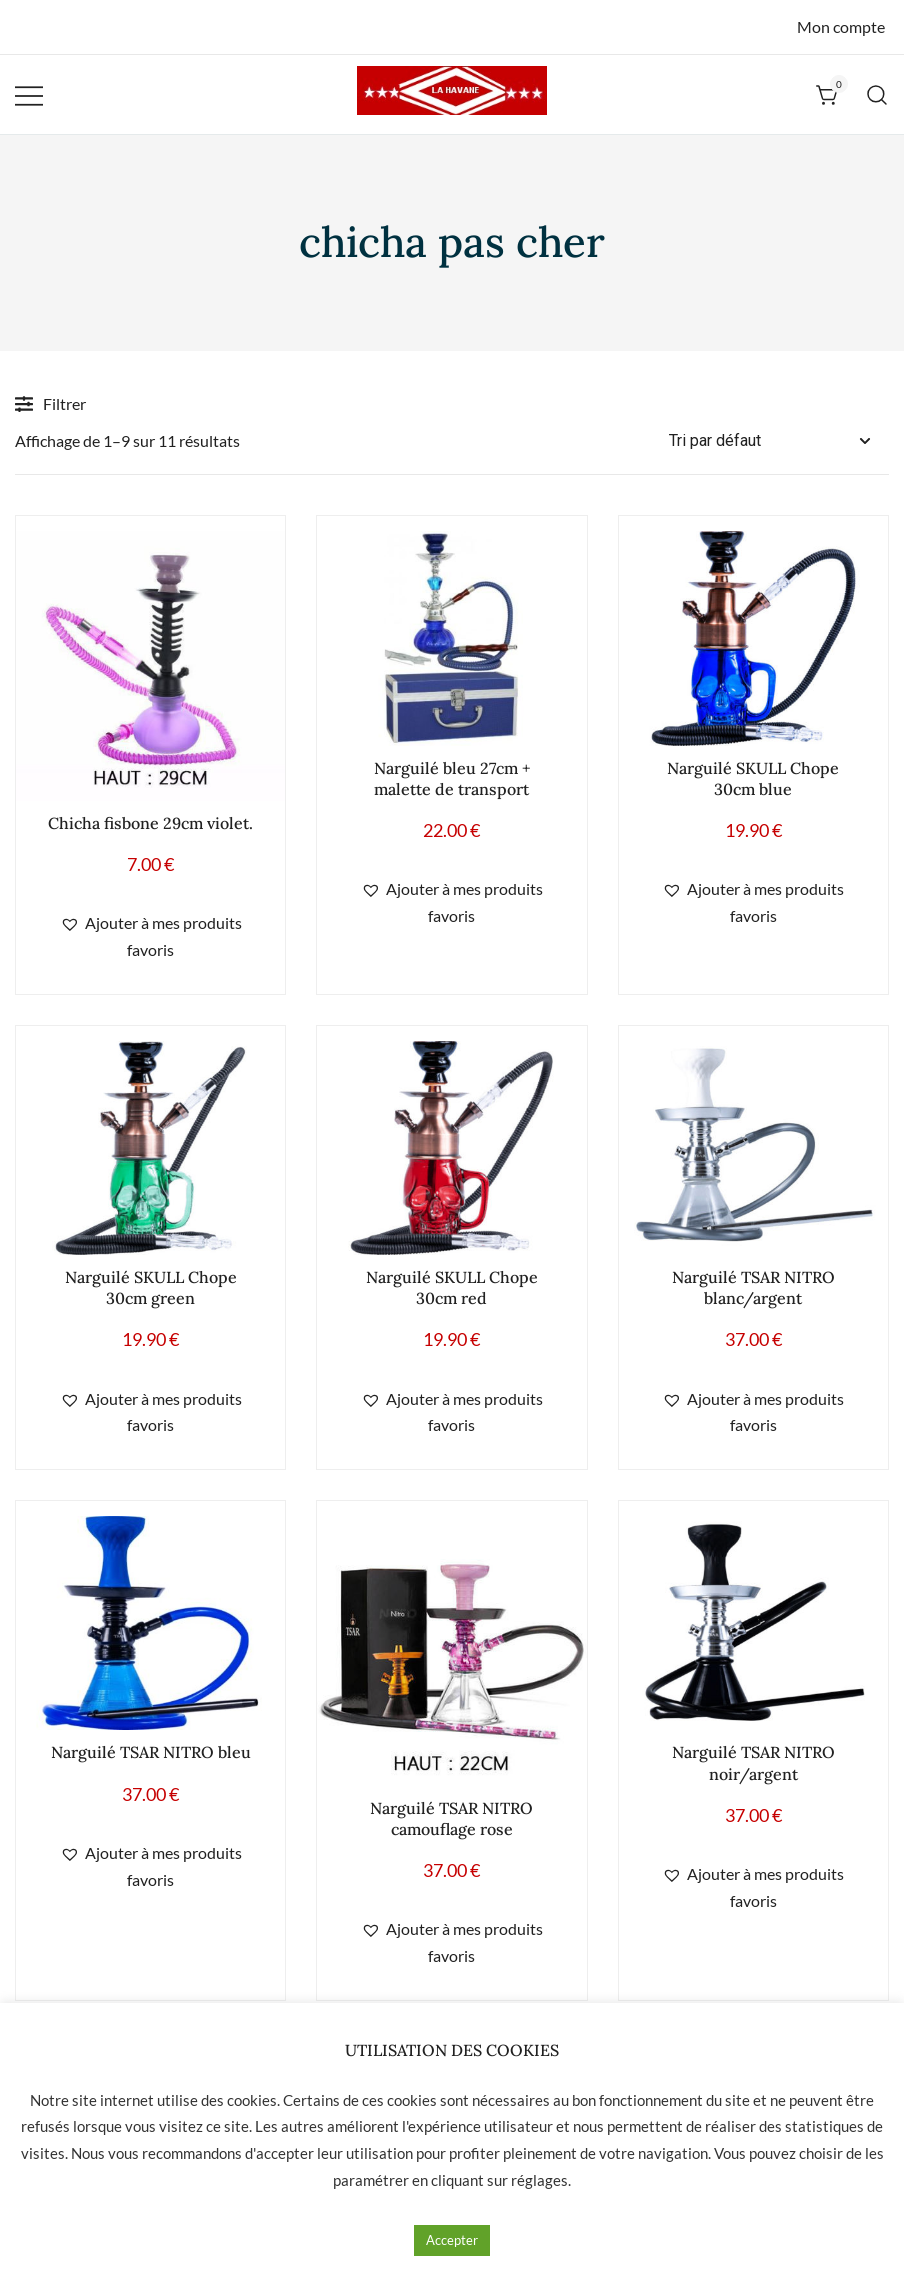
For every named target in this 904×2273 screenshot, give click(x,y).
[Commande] (779, 441)
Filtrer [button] (50, 404)
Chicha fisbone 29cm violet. (150, 823)
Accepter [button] (452, 2240)
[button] (150, 937)
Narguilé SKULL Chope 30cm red (452, 1287)
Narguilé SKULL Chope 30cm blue (753, 778)
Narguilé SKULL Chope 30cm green (151, 1287)
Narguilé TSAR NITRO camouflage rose (451, 1818)
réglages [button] (539, 2180)
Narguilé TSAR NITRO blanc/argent (753, 1287)
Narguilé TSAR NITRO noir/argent (753, 1762)
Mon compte (841, 26)
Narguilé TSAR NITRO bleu (151, 1752)
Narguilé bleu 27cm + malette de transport (452, 778)
